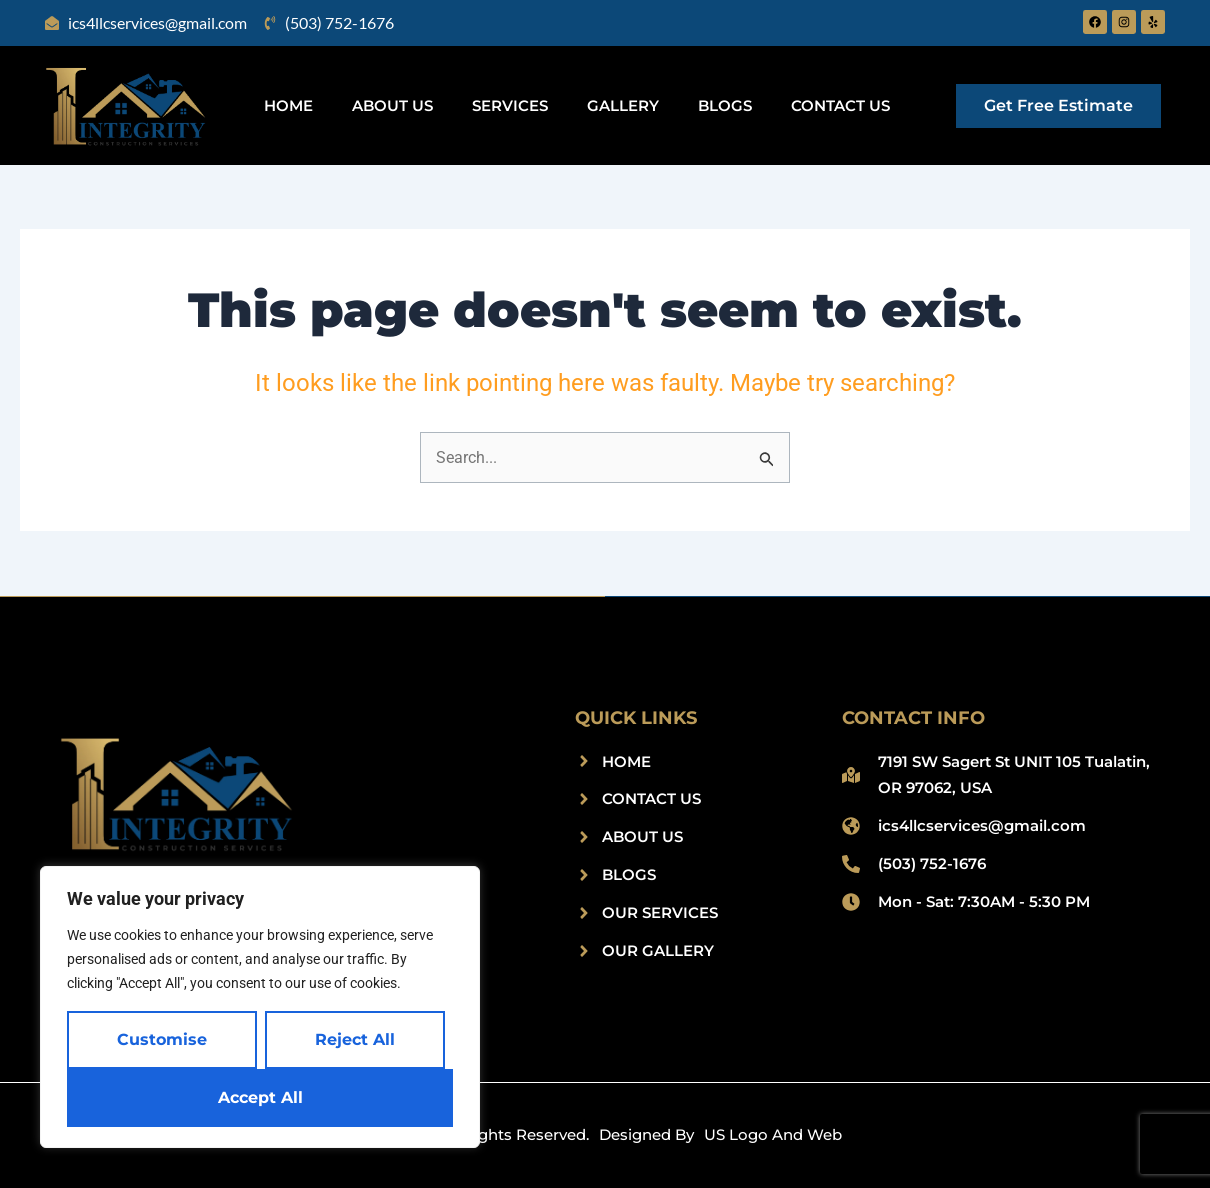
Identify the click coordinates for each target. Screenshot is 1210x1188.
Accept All (260, 1097)
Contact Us (840, 105)
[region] (260, 1007)
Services (510, 105)
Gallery (623, 105)
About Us (392, 105)
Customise (162, 1039)
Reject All (355, 1039)
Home (288, 105)
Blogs (725, 105)
